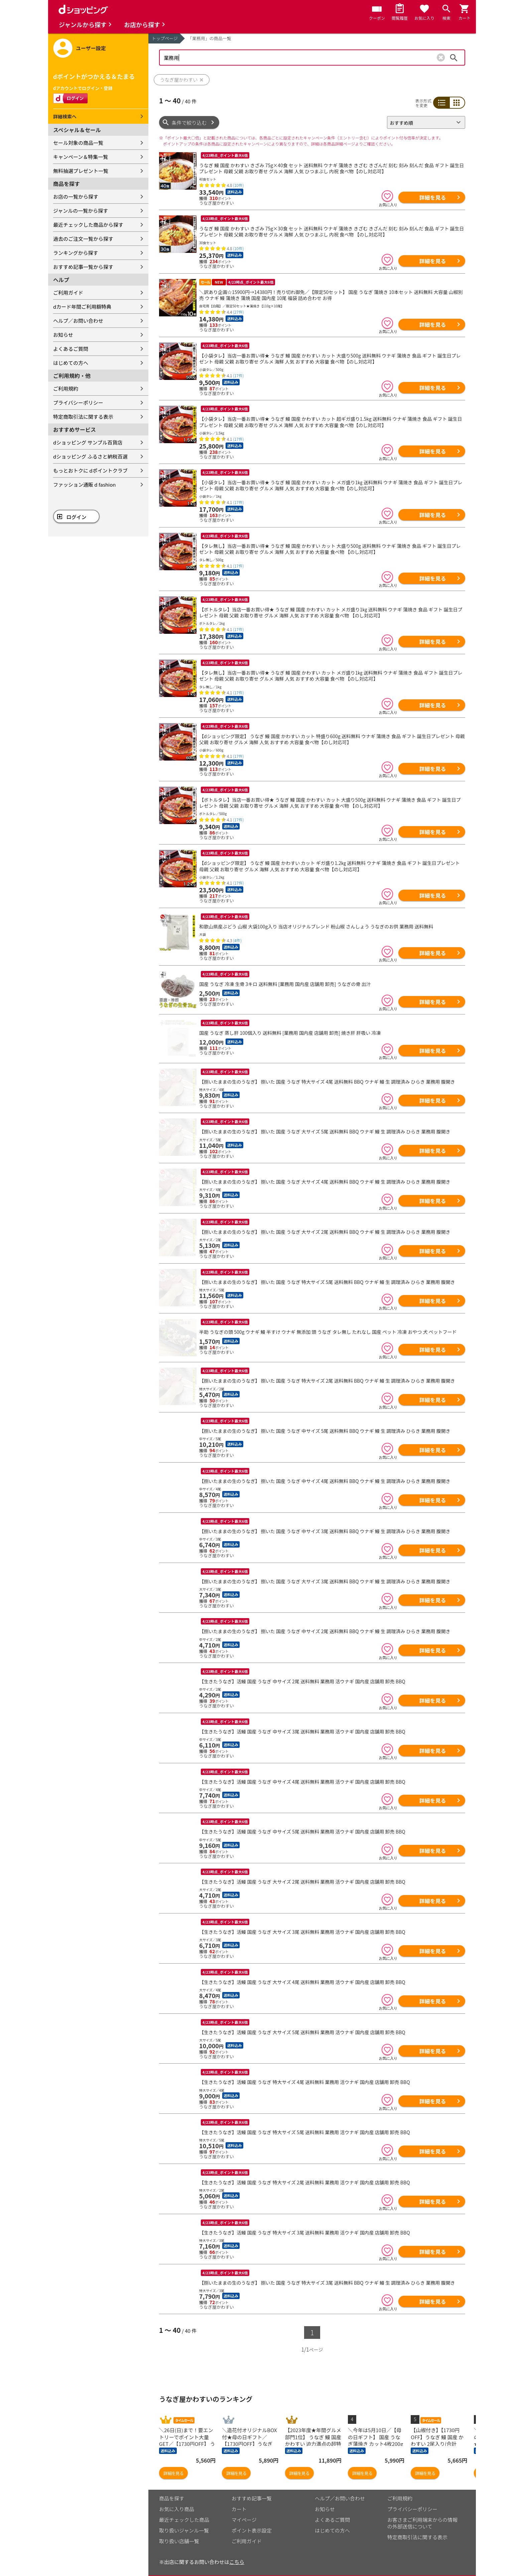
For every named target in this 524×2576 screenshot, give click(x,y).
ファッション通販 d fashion (84, 484)
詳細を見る (432, 197)
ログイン (77, 516)
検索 (454, 58)
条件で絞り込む (189, 122)
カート (239, 2499)
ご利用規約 (65, 388)
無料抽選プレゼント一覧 (80, 170)
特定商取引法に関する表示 (83, 416)
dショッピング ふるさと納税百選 (90, 456)
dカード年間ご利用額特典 (82, 306)
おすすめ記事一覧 (252, 2488)
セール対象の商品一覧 (78, 142)
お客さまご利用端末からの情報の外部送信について (422, 2513)
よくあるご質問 (70, 348)
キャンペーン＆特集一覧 (80, 156)
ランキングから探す (75, 252)
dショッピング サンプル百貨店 (87, 442)
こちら (236, 2552)
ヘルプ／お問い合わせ (78, 320)
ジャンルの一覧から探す (80, 210)
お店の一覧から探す (75, 196)
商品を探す (171, 2488)
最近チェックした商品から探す (88, 224)
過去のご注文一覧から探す (83, 238)
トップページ (165, 38)
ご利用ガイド (68, 292)
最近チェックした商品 (184, 2510)
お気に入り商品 (176, 2499)
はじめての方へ (70, 362)
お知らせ (63, 334)
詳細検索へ (65, 116)
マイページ (244, 2510)
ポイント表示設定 (252, 2520)
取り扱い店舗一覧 (179, 2531)
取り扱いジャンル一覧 (184, 2520)
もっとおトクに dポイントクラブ (90, 470)
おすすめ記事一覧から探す (83, 266)
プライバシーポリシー (78, 402)
